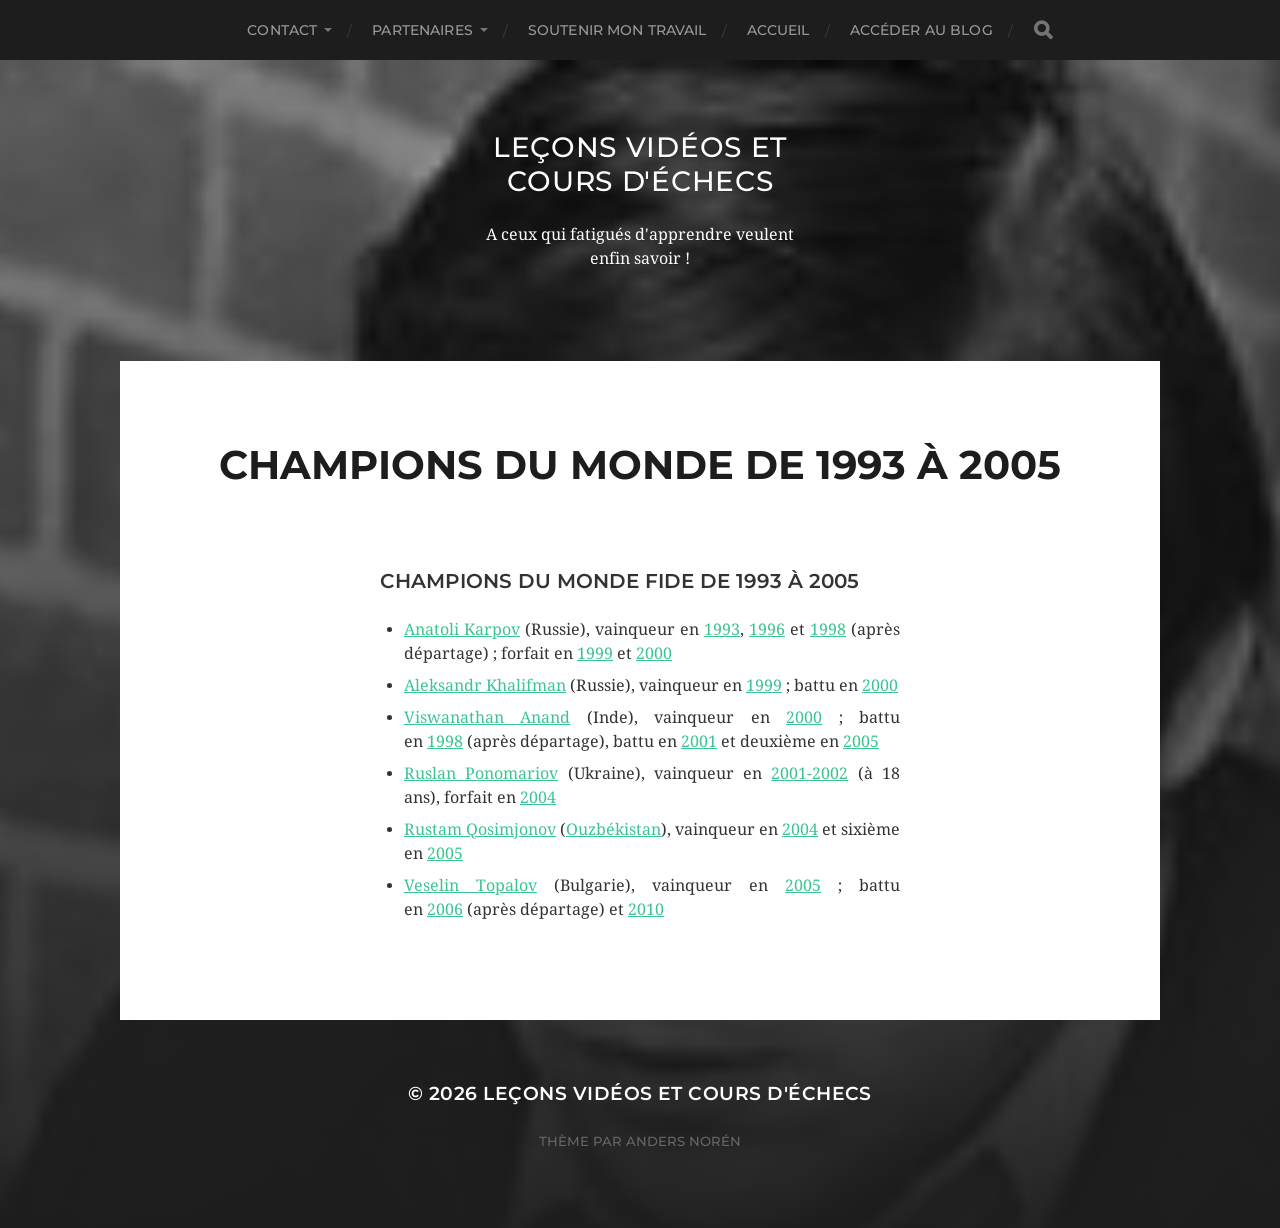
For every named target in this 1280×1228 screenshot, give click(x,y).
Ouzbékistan (613, 829)
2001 (699, 741)
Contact (282, 30)
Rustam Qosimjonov (480, 829)
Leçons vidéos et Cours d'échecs (640, 164)
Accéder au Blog (921, 30)
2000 (654, 653)
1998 (828, 629)
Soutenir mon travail (617, 30)
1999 (595, 653)
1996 (767, 629)
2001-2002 (809, 773)
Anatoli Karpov (462, 629)
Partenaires (422, 30)
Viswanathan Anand (487, 717)
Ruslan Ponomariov (481, 773)
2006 (445, 909)
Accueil (778, 30)
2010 (646, 909)
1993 (722, 629)
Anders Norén (683, 1141)
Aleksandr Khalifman (485, 685)
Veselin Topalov (470, 885)
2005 (861, 741)
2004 (538, 797)
